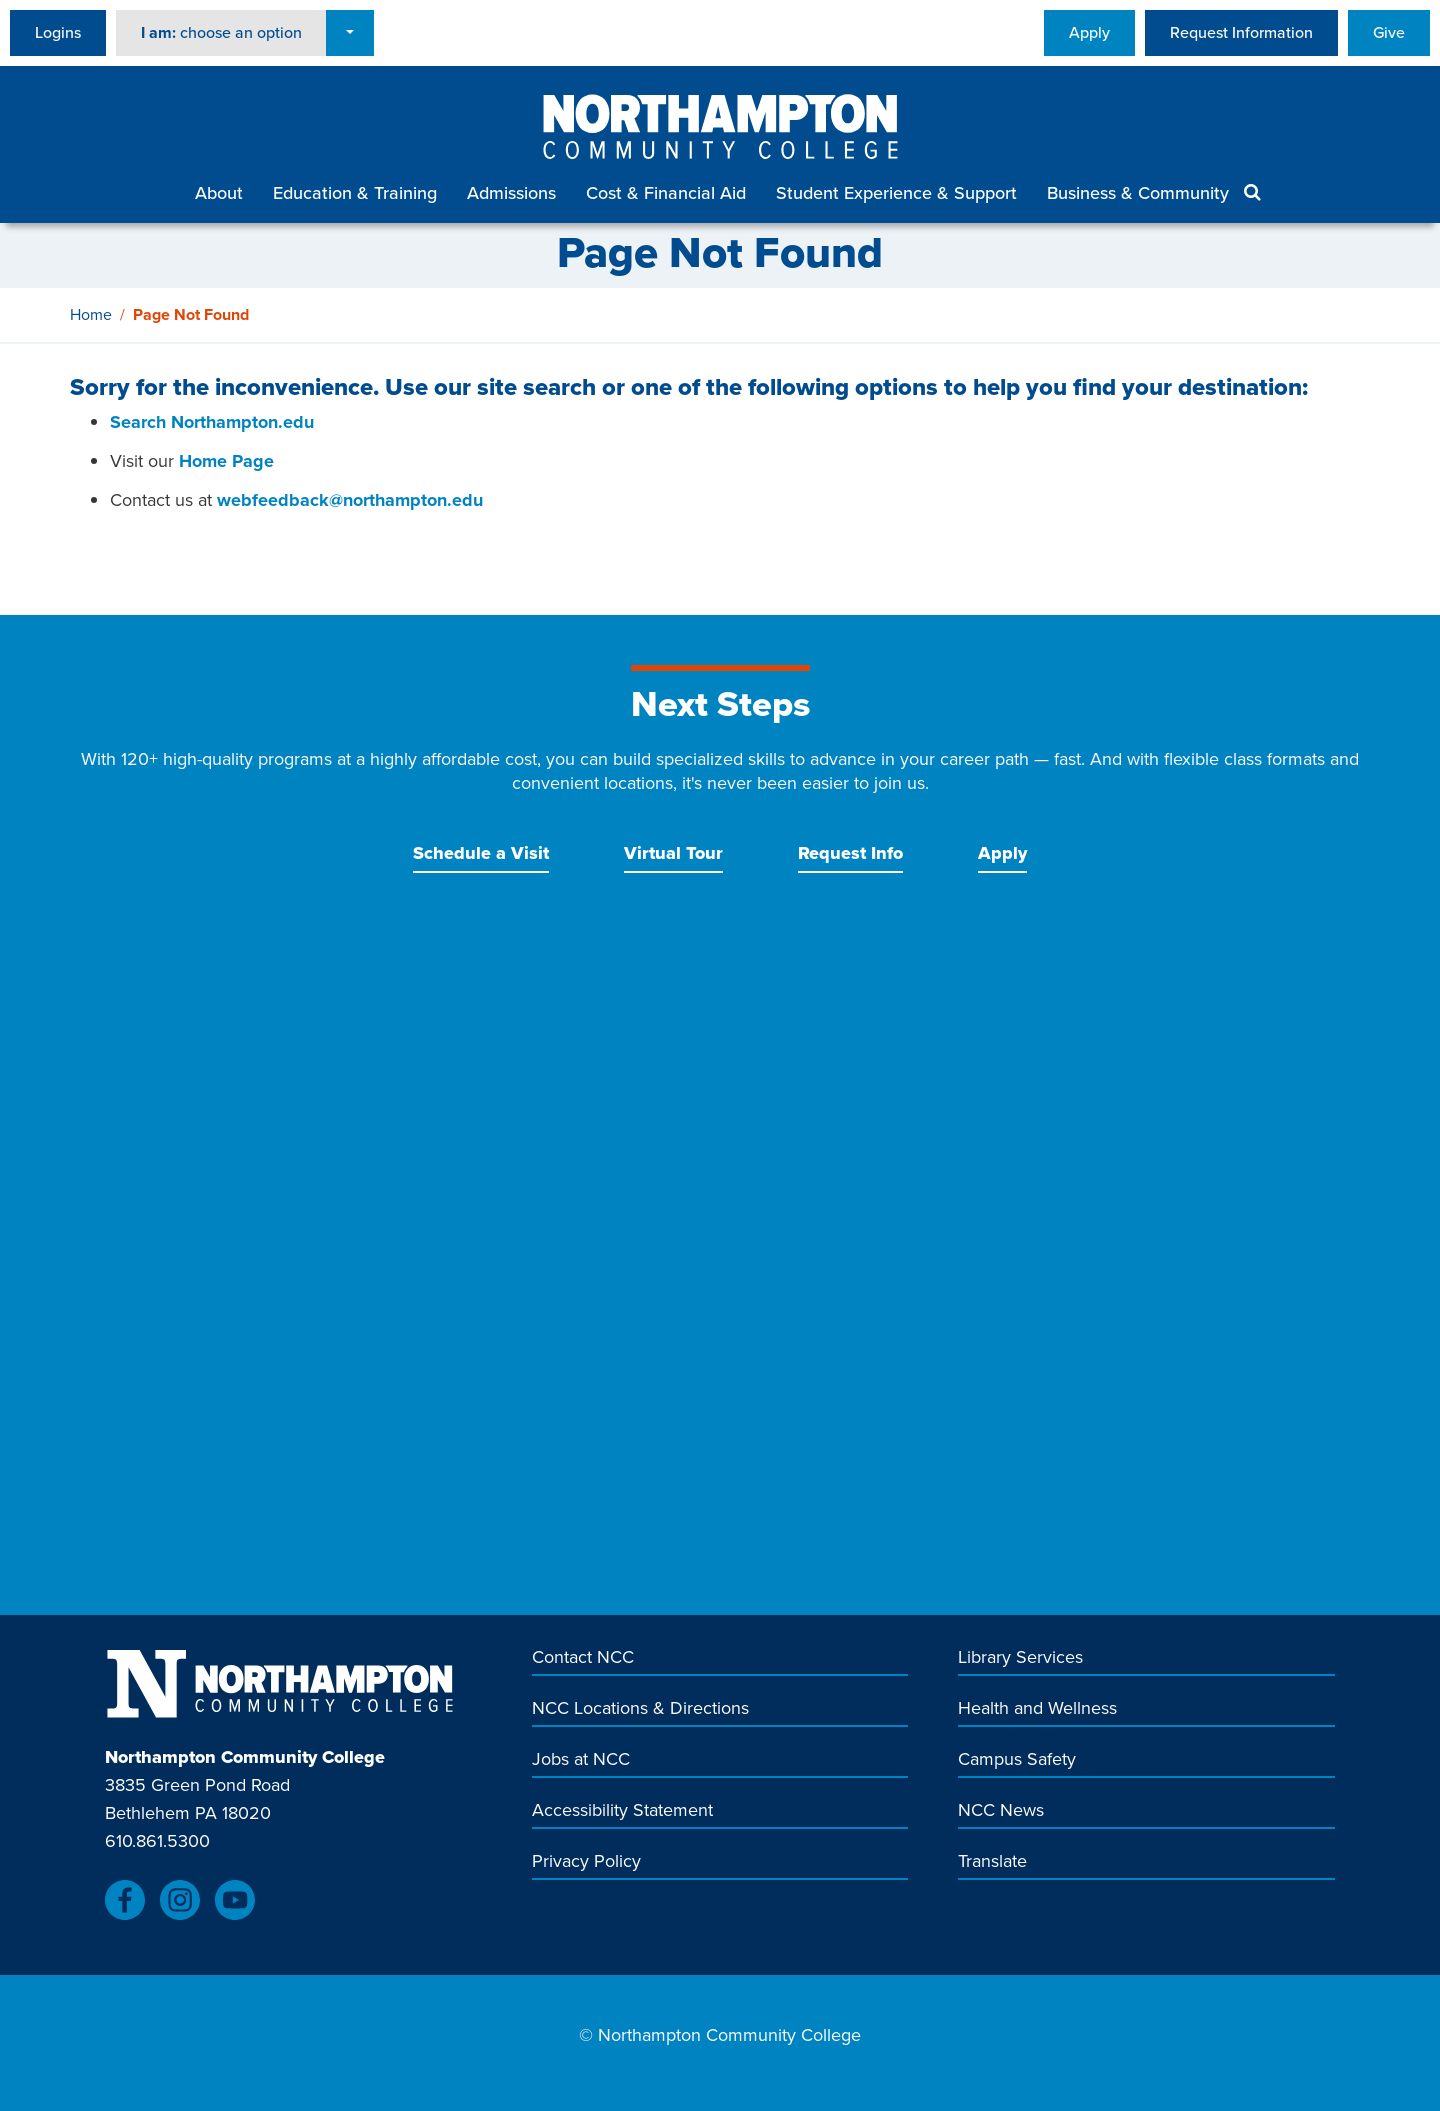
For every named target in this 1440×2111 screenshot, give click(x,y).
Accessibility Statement (622, 1810)
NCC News (1001, 1810)
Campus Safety (1017, 1759)
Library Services (1020, 1657)
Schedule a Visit (481, 853)
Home (91, 314)
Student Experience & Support (896, 193)
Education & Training (355, 193)
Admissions (511, 193)
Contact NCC (583, 1657)
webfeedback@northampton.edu (350, 500)
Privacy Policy (586, 1861)
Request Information (1241, 32)
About (219, 193)
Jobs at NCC (581, 1759)
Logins (58, 32)
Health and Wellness (1037, 1708)
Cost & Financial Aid (666, 193)
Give (1389, 32)
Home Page (226, 461)
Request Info (850, 853)
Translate (992, 1861)
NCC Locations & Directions (640, 1708)
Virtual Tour (673, 853)
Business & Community (1138, 193)
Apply (1089, 32)
